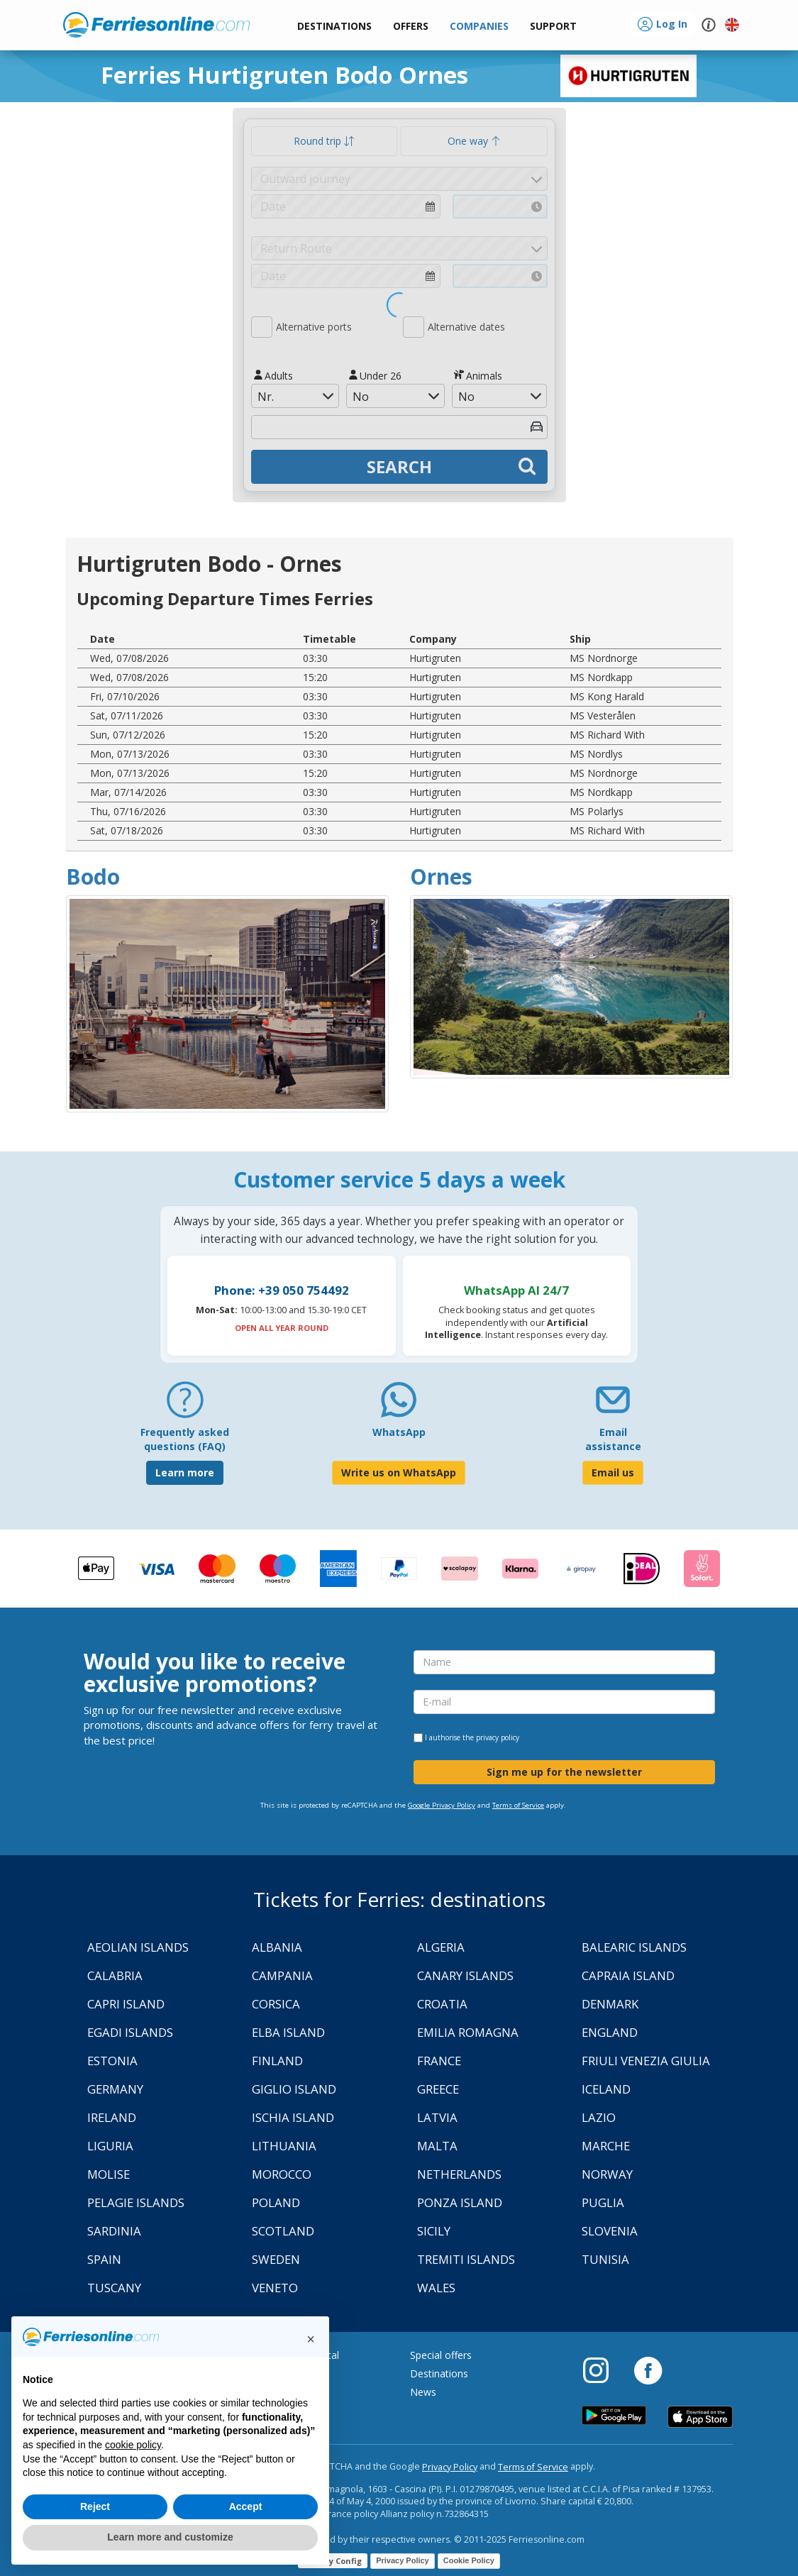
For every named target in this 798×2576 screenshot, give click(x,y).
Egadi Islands (130, 2032)
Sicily (433, 2231)
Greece (438, 2089)
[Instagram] (603, 2369)
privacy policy (497, 1737)
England (610, 2032)
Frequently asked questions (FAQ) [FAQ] (184, 1439)
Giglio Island (294, 2089)
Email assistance (613, 1439)
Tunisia (605, 2259)
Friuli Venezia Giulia (646, 2060)
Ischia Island (293, 2117)
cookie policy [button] (133, 2444)
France (439, 2060)
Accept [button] (245, 2506)
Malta (437, 2146)
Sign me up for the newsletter (564, 1772)
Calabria (115, 1975)
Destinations (439, 2373)
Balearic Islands (634, 1947)
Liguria (110, 2146)
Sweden (276, 2259)
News (423, 2392)
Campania (282, 1975)
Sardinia (114, 2231)
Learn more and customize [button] (170, 2537)
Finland (277, 2060)
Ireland (111, 2117)
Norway (607, 2174)
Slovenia (610, 2231)
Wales (436, 2287)
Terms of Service (518, 1805)
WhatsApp (399, 1432)
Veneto (275, 2287)
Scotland (283, 2231)
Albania (277, 1947)
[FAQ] (185, 1405)
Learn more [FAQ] (184, 1472)
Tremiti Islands (466, 2259)
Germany (115, 2089)
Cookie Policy (468, 2560)
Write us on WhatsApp (398, 1472)
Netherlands (459, 2174)
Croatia (442, 2004)
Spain (104, 2259)
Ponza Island (459, 2202)
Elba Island (288, 2032)
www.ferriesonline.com (156, 25)
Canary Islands (465, 1975)
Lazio (599, 2117)
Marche (606, 2146)
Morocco (281, 2174)
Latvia (437, 2117)
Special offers (441, 2355)
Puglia (603, 2202)
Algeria (441, 1947)
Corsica (276, 2004)
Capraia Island (628, 1975)
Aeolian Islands (138, 1947)
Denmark (610, 2004)
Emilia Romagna (468, 2032)
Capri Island (126, 2004)
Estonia (112, 2060)
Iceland (606, 2089)
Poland (276, 2202)
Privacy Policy (449, 2467)
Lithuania (284, 2146)
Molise (108, 2174)
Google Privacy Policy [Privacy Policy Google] (441, 1805)
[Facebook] (648, 2369)
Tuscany (114, 2287)
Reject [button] (95, 2506)
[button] (553, 26)
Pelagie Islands (135, 2202)
